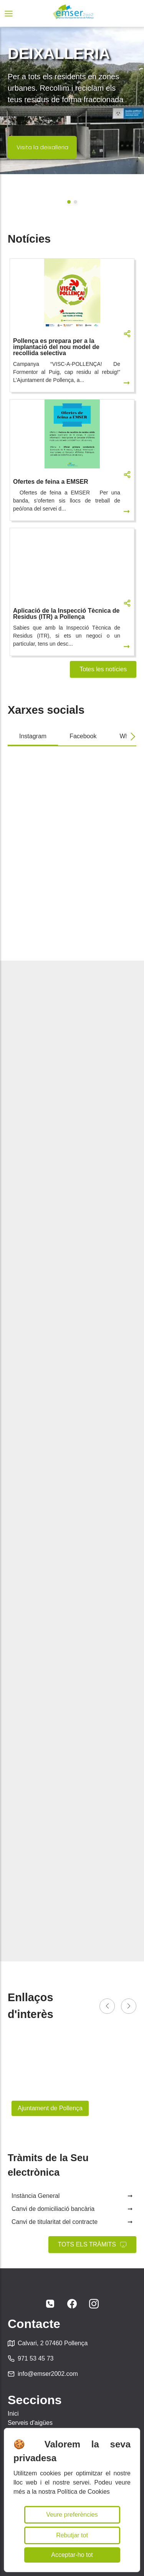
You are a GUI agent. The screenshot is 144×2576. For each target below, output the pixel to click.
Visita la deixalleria (42, 147)
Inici (13, 2413)
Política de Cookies (83, 2491)
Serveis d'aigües (30, 2422)
